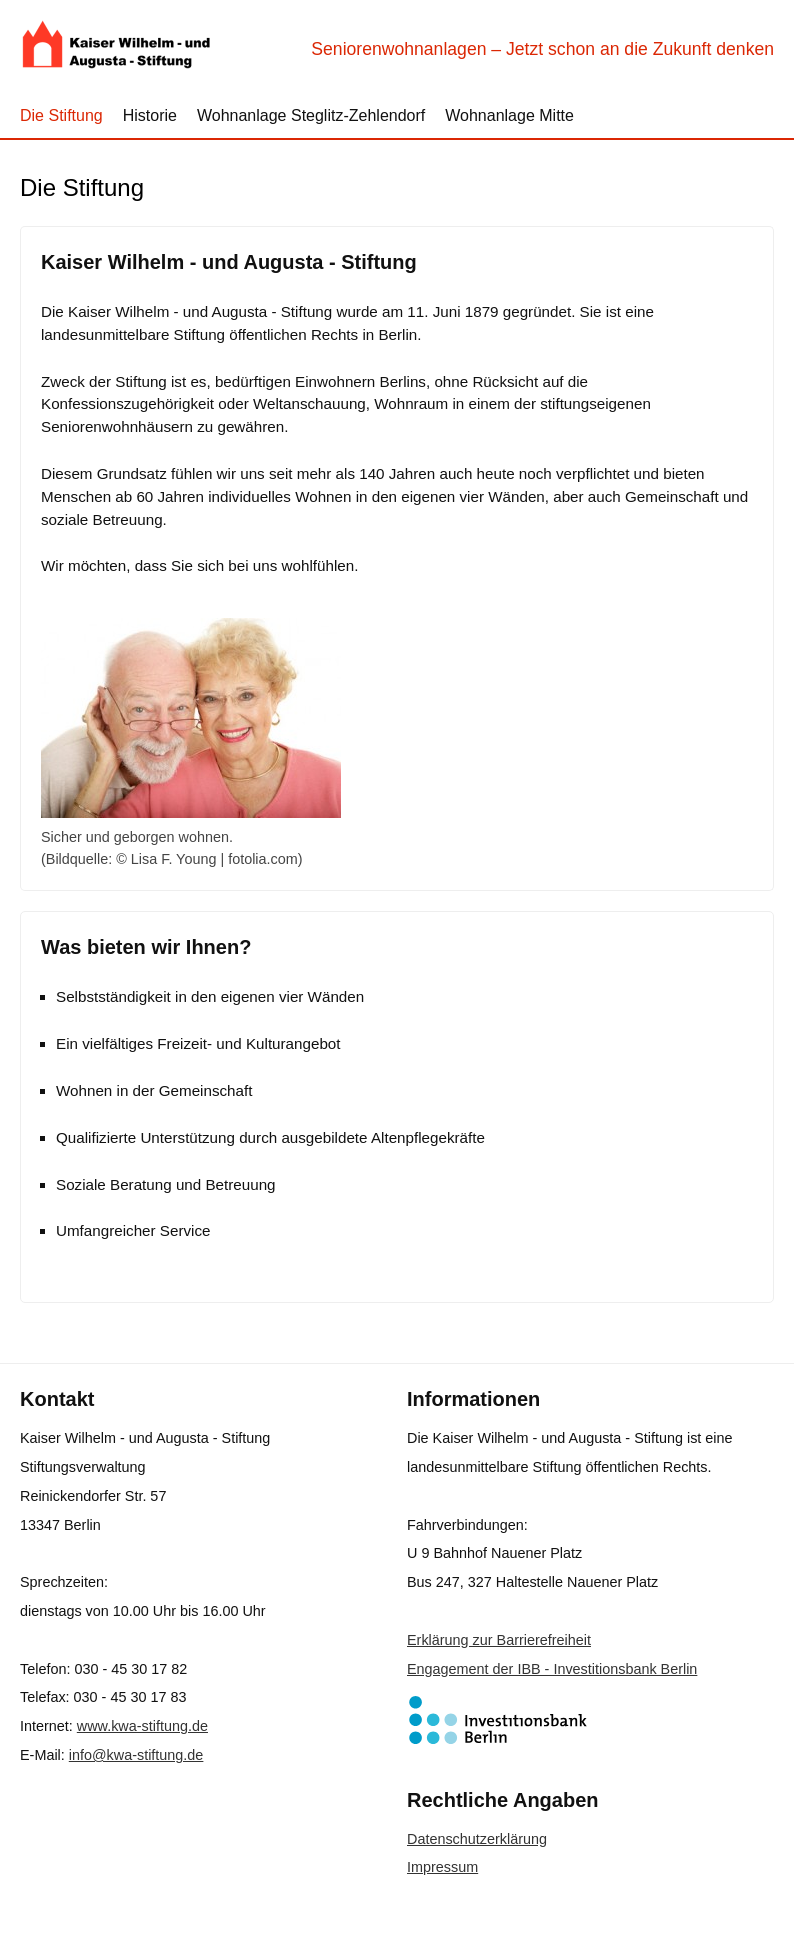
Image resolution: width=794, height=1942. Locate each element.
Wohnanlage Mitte (509, 115)
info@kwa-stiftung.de (136, 1755)
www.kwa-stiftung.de (142, 1726)
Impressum (442, 1867)
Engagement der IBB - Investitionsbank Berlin (552, 1669)
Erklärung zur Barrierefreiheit (499, 1640)
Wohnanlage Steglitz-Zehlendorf (311, 115)
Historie (150, 115)
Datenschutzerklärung (477, 1839)
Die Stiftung (61, 115)
